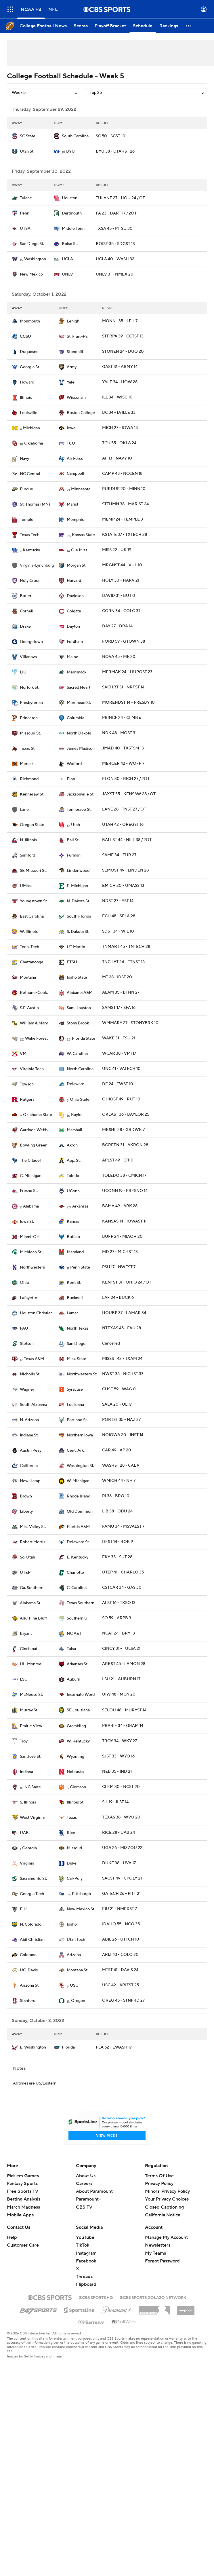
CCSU (25, 336)
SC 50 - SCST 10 (110, 136)
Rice (71, 1832)
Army (72, 367)
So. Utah (27, 1557)
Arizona (74, 1955)
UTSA (25, 228)
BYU (70, 151)
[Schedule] (142, 26)
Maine (72, 657)
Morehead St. (79, 702)
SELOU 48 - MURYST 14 (124, 1710)
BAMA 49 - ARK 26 (119, 1206)
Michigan (31, 428)
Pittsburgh (81, 1894)
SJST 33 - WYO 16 (118, 1756)
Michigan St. (31, 1252)
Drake (25, 626)
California (29, 1465)
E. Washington (33, 2047)
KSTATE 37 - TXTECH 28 (124, 534)
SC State (27, 136)
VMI (24, 1053)
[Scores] (80, 26)
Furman (74, 855)
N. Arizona (29, 1420)
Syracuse (75, 1389)
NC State (32, 1787)
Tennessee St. (79, 809)
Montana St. (77, 1970)
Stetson (27, 1343)
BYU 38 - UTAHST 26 (115, 151)
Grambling (76, 1726)
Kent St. (74, 1282)
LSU (24, 1679)
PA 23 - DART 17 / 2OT (116, 213)
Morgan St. (76, 565)
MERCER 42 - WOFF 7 (123, 763)
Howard (27, 382)
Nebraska (75, 1771)
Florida (68, 2047)
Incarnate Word (81, 1694)
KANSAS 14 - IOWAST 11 (124, 1221)
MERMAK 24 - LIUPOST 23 (127, 672)
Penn (24, 213)
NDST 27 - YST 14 (117, 900)
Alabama (31, 1206)
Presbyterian (31, 702)
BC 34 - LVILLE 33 (118, 412)
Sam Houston (79, 1008)
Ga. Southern (31, 1587)
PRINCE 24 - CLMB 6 (121, 717)
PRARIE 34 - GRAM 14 (122, 1725)
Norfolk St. (29, 687)
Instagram (86, 2253)
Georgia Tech (32, 1894)
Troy (24, 1741)
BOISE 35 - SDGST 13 (115, 243)
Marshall (74, 1130)
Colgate (74, 611)
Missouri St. (30, 733)
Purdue (26, 489)
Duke (72, 1863)
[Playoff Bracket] (110, 26)
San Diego (76, 1343)
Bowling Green (33, 1145)
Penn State (80, 1267)
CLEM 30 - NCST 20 (121, 1786)
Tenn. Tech (29, 947)
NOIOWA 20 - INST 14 (122, 1435)
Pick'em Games (23, 2176)
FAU (24, 1328)
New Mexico (31, 274)
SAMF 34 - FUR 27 (119, 855)
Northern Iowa (80, 1435)
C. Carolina (77, 1587)
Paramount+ (88, 2199)
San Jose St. (30, 1756)
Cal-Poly (75, 1878)
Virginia (27, 1863)
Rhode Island (78, 1496)
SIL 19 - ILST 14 (115, 1802)
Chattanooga (31, 962)
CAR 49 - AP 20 (116, 1450)
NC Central (30, 474)
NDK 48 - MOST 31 (119, 733)
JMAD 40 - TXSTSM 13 (123, 748)
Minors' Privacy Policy (167, 2191)
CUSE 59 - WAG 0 (119, 1389)
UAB (24, 1832)
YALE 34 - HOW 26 (119, 382)
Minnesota (80, 489)
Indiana (26, 1771)
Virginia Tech (32, 1069)
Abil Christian (32, 1939)
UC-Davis (29, 1970)
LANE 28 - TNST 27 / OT (124, 809)
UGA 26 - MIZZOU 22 (122, 1847)
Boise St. (70, 243)
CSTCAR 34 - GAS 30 (122, 1587)
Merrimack (76, 672)
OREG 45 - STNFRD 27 (123, 2000)
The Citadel (30, 1160)
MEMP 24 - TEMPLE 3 (122, 519)
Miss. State (76, 1359)
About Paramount (94, 2191)
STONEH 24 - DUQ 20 (123, 351)
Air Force (75, 458)
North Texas (77, 1328)
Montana (28, 977)
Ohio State (79, 1099)
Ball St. (73, 840)
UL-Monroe (30, 1664)
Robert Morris (32, 1542)
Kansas (73, 1221)
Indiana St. (29, 1435)
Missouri (74, 1848)
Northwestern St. (82, 1374)
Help (12, 2237)
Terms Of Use (159, 2176)
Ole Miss (79, 550)
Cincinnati (29, 1648)
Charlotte (75, 1572)
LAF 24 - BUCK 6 (118, 1297)
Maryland (75, 1252)
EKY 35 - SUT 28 (117, 1557)
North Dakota (79, 733)
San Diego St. (32, 243)
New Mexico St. (81, 1909)
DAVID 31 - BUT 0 (118, 595)
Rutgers (27, 1099)
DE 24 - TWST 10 (117, 1084)
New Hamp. (30, 1481)
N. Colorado (30, 1924)
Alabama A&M (80, 992)
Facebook (86, 2261)
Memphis (75, 519)
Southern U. (77, 1618)
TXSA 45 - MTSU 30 (114, 228)
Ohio (24, 1282)
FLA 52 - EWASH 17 (114, 2047)
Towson (27, 1084)
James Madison (81, 748)
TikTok (82, 2245)
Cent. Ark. (76, 1450)
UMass (26, 886)
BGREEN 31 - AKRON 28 (125, 1145)
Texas (72, 1817)
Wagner (27, 1389)
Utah (75, 824)
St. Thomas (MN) (35, 504)
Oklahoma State (37, 1114)
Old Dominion (80, 1511)
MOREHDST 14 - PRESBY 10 (128, 702)
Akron (72, 1145)
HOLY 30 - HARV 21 (120, 580)
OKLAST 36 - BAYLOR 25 (125, 1114)
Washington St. (80, 1465)
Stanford (27, 2000)
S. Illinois (28, 1802)
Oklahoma (33, 443)
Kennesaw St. (32, 794)
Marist (72, 504)
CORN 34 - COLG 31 (121, 611)
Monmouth (30, 321)
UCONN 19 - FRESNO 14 (125, 1190)
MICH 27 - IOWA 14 (120, 427)
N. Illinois (28, 840)
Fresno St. (29, 1190)
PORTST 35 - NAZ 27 (121, 1419)
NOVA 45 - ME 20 (118, 656)
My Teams (155, 2253)
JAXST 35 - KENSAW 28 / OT (129, 794)
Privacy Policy (159, 2183)
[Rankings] (168, 26)
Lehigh (73, 321)
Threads (84, 2276)
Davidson (75, 596)
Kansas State (83, 535)
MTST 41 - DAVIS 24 (120, 1970)
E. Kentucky (77, 1557)
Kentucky (31, 550)
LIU (23, 672)
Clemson (78, 1787)
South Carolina (75, 136)
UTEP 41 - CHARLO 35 (123, 1572)
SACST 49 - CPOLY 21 (122, 1878)
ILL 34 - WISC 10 (117, 397)
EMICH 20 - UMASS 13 (123, 885)
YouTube (85, 2237)
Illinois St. (75, 1802)
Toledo (73, 1175)
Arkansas (80, 1206)
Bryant (26, 1633)
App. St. (74, 1160)
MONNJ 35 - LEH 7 (119, 321)
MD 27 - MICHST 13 (120, 1251)
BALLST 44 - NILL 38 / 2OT (127, 839)
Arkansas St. (77, 1664)
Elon (71, 779)
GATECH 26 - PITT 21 (121, 1893)
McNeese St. (31, 1694)
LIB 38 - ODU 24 (117, 1511)
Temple (26, 519)
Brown (26, 1496)
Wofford (74, 763)
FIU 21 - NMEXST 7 (119, 1908)
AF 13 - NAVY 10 (117, 458)
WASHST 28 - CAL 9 (120, 1465)
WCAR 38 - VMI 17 (119, 1053)
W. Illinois (29, 931)
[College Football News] (43, 26)
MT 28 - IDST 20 (117, 977)
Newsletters (157, 2245)
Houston (69, 198)
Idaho (72, 1924)
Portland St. (77, 1420)
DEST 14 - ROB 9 (117, 1541)
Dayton (73, 626)
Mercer (26, 763)
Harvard (74, 580)
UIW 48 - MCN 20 (118, 1694)
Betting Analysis (23, 2199)
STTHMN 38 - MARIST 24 (125, 504)
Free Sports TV (22, 2191)
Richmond (29, 779)
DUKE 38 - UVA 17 (119, 1863)
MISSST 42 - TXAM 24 (122, 1358)
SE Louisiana (78, 1710)
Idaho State (77, 977)
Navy (24, 458)
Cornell (26, 611)
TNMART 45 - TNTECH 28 (126, 946)
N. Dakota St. (78, 901)
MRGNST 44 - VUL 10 (122, 565)
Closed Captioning (164, 2207)
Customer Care (23, 2245)
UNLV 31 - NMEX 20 (114, 274)
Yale (70, 382)
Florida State (83, 1038)
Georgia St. (30, 367)
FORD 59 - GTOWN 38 (123, 641)
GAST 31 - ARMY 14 (119, 366)
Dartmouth (72, 213)
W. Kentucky (78, 1741)
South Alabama (33, 1404)
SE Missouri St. (33, 870)
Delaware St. (78, 1542)
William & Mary (34, 1023)
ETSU (72, 962)
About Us (85, 2176)
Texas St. (27, 748)
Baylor (77, 1114)
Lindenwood (78, 870)
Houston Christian (36, 1313)
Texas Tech (29, 535)
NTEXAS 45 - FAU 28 (121, 1328)
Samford (27, 855)
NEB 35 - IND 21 (117, 1771)
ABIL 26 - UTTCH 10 (120, 1939)
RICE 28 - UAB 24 (118, 1832)
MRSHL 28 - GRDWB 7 (123, 1129)
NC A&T (74, 1633)
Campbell (75, 473)
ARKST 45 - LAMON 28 (123, 1663)
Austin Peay (30, 1450)
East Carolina (32, 916)
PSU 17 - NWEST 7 (118, 1267)
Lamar (72, 1313)
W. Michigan (78, 1481)
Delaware (75, 1084)
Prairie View (31, 1726)
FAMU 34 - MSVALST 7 (123, 1526)
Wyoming (75, 1756)
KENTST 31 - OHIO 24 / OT (126, 1282)
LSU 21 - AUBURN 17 (121, 1679)
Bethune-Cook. (34, 992)
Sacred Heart (78, 687)
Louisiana (75, 1404)
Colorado (28, 1955)
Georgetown (31, 641)
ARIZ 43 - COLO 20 (120, 1954)
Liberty (26, 1511)
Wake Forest (36, 1038)
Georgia (29, 1848)
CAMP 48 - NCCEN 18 (122, 473)
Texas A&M (34, 1359)
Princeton (29, 718)
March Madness (23, 2207)
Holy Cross (29, 580)
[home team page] (15, 136)
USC (74, 1985)
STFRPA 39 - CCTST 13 (123, 336)
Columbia (75, 718)
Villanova (28, 657)
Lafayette (28, 1298)
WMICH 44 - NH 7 (118, 1480)
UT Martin (76, 947)
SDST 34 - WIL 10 (118, 931)
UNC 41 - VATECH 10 (121, 1068)
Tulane (26, 198)
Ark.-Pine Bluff (33, 1618)
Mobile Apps (20, 2215)
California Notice (162, 2215)
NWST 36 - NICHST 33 (123, 1374)
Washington (35, 259)
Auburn (73, 1679)
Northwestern (32, 1267)
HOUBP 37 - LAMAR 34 (124, 1312)
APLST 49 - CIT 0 (117, 1160)
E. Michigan (77, 886)
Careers (84, 2183)
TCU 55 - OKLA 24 (119, 443)
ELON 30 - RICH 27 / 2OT (126, 778)
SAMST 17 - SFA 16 (118, 1007)
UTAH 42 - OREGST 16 (123, 824)
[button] (188, 26)
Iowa (71, 428)
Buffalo (73, 1236)
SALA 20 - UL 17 (117, 1404)
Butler (25, 596)
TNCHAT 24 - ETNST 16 (123, 962)
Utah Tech (76, 1939)
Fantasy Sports (22, 2183)
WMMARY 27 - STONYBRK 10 (130, 1023)
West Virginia (32, 1817)
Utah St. (27, 151)
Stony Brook (78, 1023)
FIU (23, 1909)
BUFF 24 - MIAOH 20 (122, 1236)
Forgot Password (162, 2261)
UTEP (25, 1572)
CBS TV (84, 2207)
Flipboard (86, 2284)
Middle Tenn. (73, 228)
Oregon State (32, 824)
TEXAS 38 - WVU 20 (121, 1817)
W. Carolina (77, 1053)
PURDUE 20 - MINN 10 (124, 488)
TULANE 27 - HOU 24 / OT (120, 198)
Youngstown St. (34, 901)
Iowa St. (27, 1221)
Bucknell (75, 1298)
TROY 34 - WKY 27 (119, 1741)
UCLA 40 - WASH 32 (115, 259)
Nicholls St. (30, 1374)
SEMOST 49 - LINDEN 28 (125, 870)
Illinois (26, 397)
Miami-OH (30, 1236)
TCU (71, 443)
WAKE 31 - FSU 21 (118, 1038)
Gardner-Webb (33, 1130)
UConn (73, 1191)
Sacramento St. (33, 1878)
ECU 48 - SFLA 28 (118, 916)
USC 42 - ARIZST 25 (120, 1985)
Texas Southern (80, 1603)
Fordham (75, 641)
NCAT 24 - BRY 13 (118, 1633)
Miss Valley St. (33, 1526)
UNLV (67, 274)
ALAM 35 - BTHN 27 (121, 992)
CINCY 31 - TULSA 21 (121, 1648)
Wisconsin (76, 397)
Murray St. (29, 1710)
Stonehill (75, 351)
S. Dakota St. (78, 931)
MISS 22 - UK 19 (116, 550)
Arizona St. (29, 1985)
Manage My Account (166, 2237)
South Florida (79, 916)
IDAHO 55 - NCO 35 (121, 1924)
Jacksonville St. (80, 794)
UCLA (67, 259)
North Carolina (80, 1069)
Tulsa (71, 1648)
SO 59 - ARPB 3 (116, 1618)
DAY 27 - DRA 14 (117, 626)
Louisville (28, 412)
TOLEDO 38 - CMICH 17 (124, 1175)
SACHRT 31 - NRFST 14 (123, 687)
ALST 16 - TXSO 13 (118, 1602)
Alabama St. (30, 1603)
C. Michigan (30, 1175)
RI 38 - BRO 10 (115, 1496)
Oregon (78, 2000)
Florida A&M (78, 1526)
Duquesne (29, 351)
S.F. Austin (29, 1008)
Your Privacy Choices (167, 2199)
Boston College (81, 412)
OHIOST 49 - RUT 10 (121, 1099)
